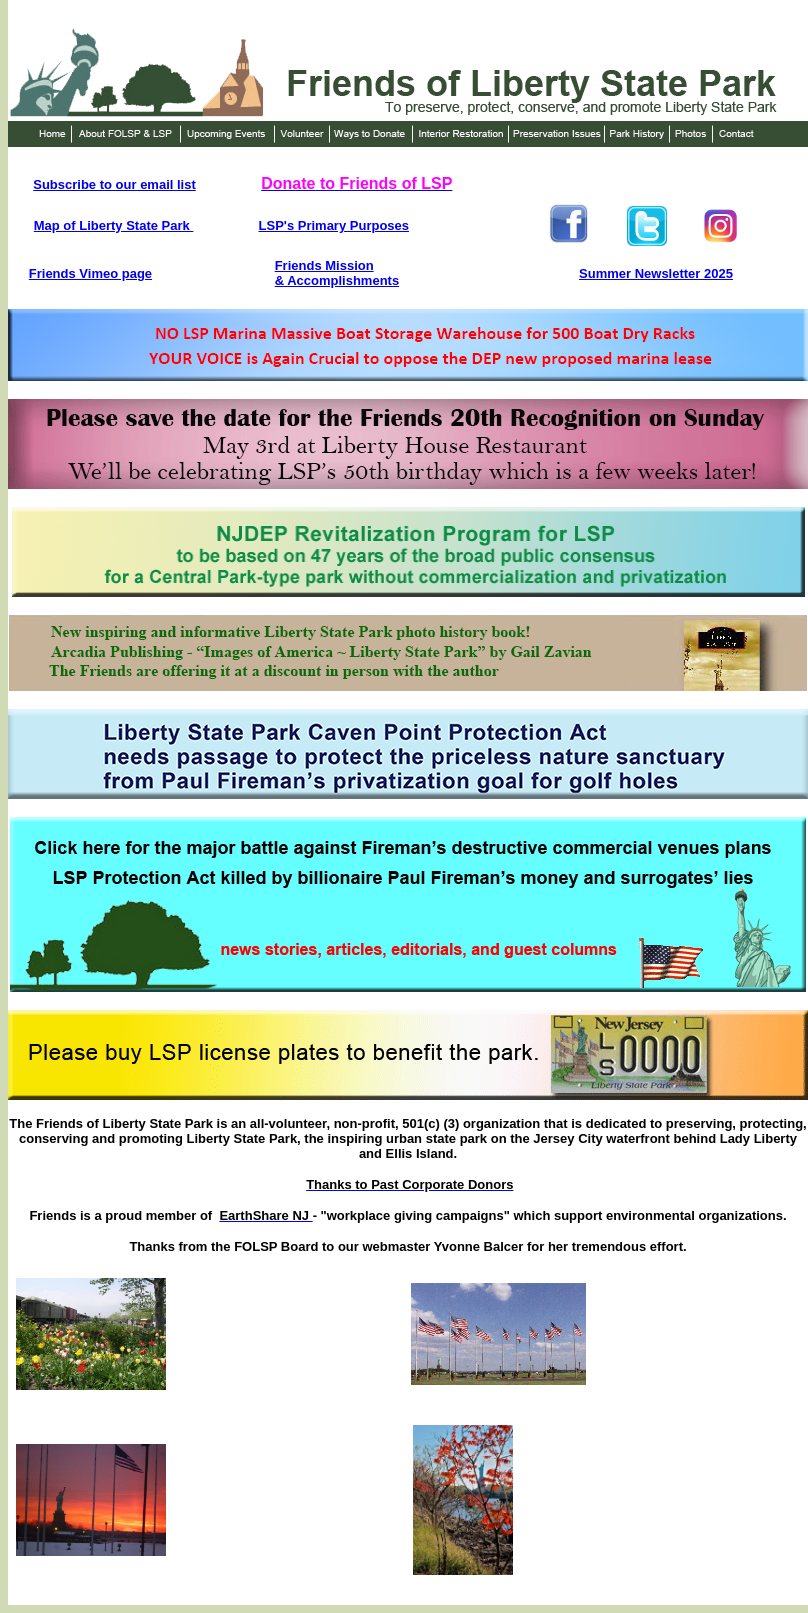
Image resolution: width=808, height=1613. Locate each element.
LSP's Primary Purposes (334, 225)
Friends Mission (324, 265)
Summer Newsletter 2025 (656, 273)
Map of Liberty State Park (114, 225)
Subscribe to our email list (114, 184)
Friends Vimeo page (90, 273)
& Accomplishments (337, 280)
